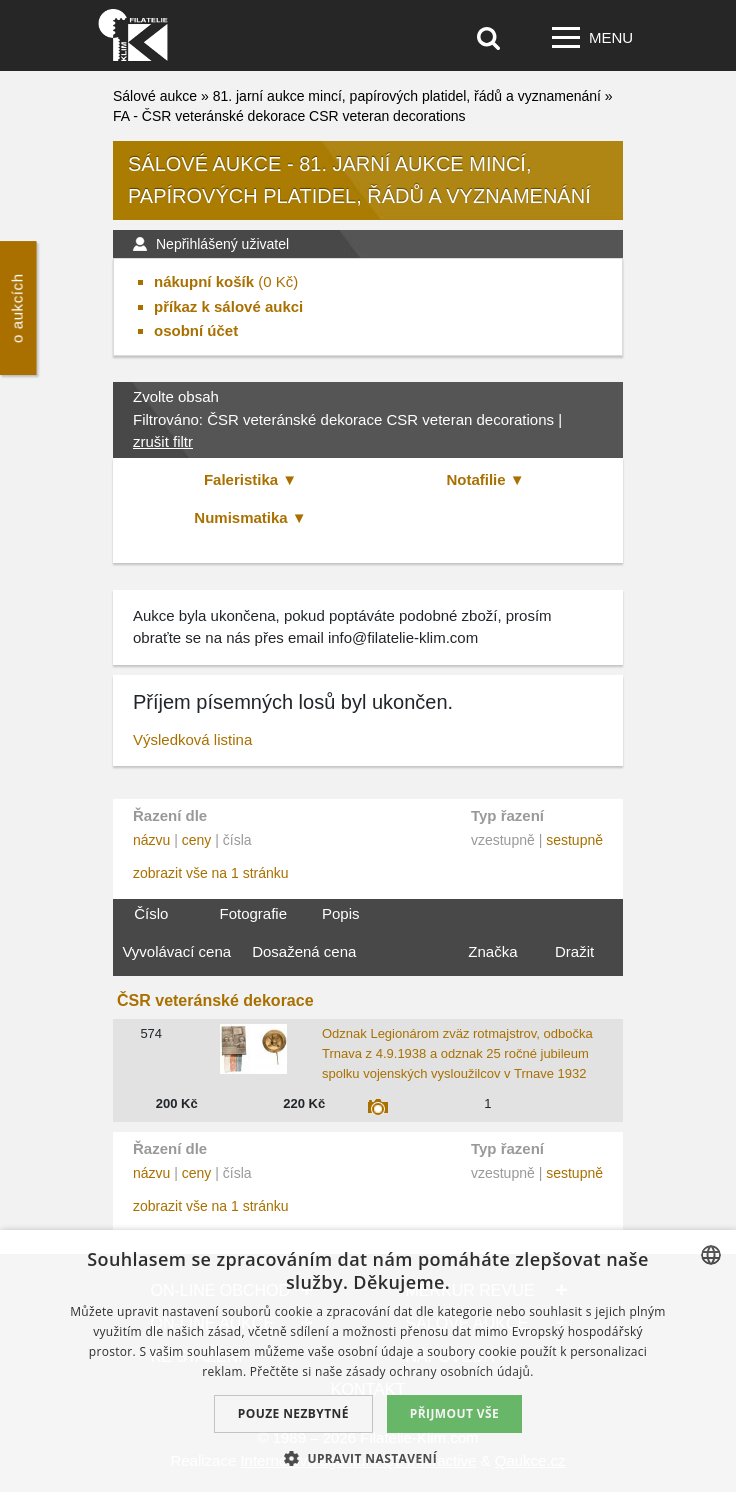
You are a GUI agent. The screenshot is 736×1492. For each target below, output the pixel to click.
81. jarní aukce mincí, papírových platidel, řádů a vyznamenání (407, 96)
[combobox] (711, 1255)
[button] (368, 1458)
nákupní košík (204, 281)
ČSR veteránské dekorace (215, 1000)
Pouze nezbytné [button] (293, 1413)
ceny (197, 840)
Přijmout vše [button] (454, 1413)
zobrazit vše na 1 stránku (211, 873)
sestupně (574, 840)
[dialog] (368, 1361)
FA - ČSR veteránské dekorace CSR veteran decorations (289, 116)
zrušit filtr (163, 441)
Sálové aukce (155, 96)
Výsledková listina (192, 739)
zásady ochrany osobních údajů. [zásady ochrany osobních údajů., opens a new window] (440, 1371)
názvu (151, 840)
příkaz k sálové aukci (228, 306)
